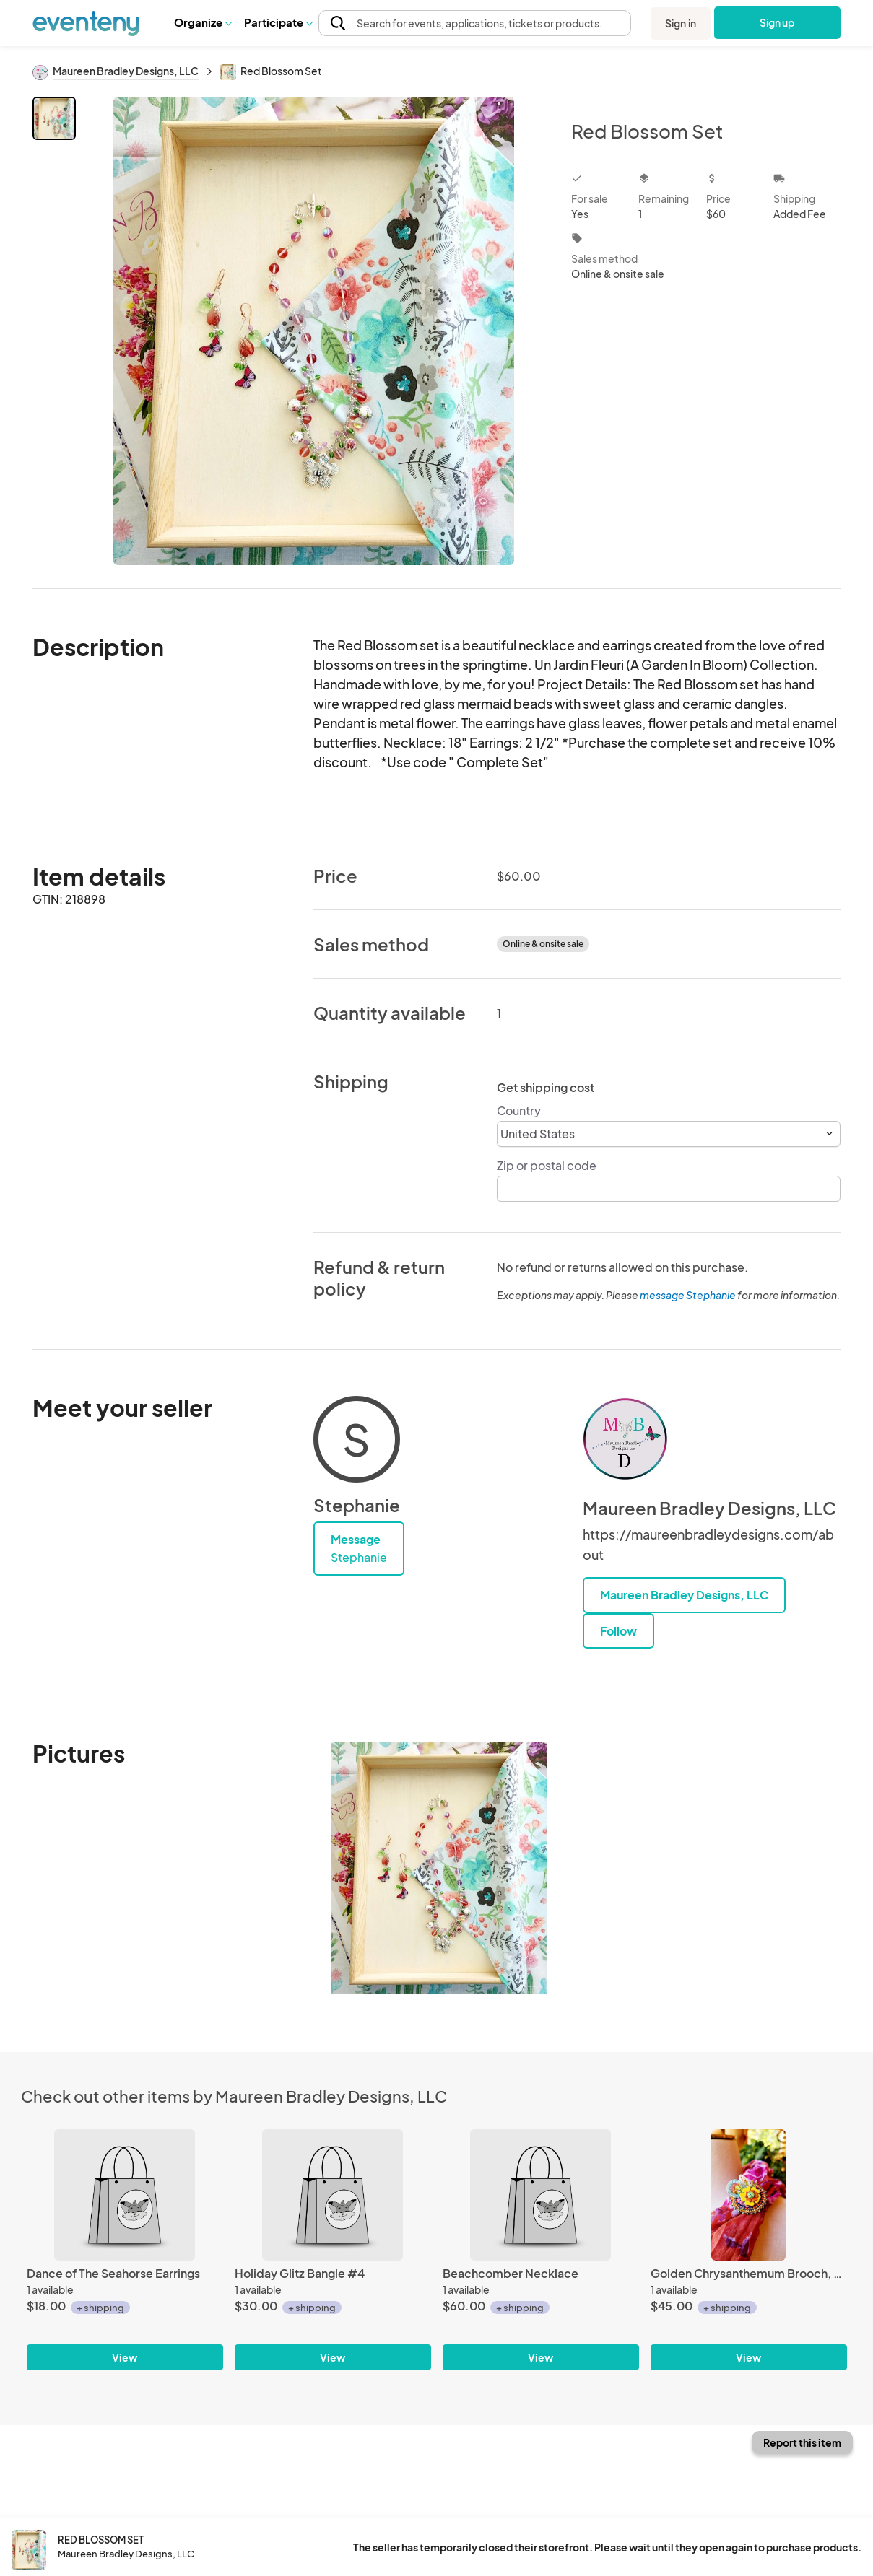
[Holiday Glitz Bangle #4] (333, 2194)
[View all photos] (314, 331)
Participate (278, 22)
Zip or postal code (546, 1165)
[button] (202, 22)
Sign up (777, 22)
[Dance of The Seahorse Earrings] (125, 2194)
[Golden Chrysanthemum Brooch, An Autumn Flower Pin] (749, 2194)
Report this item (802, 2442)
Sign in (680, 23)
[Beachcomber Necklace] (541, 2194)
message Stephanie (688, 1294)
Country (519, 1110)
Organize (202, 22)
